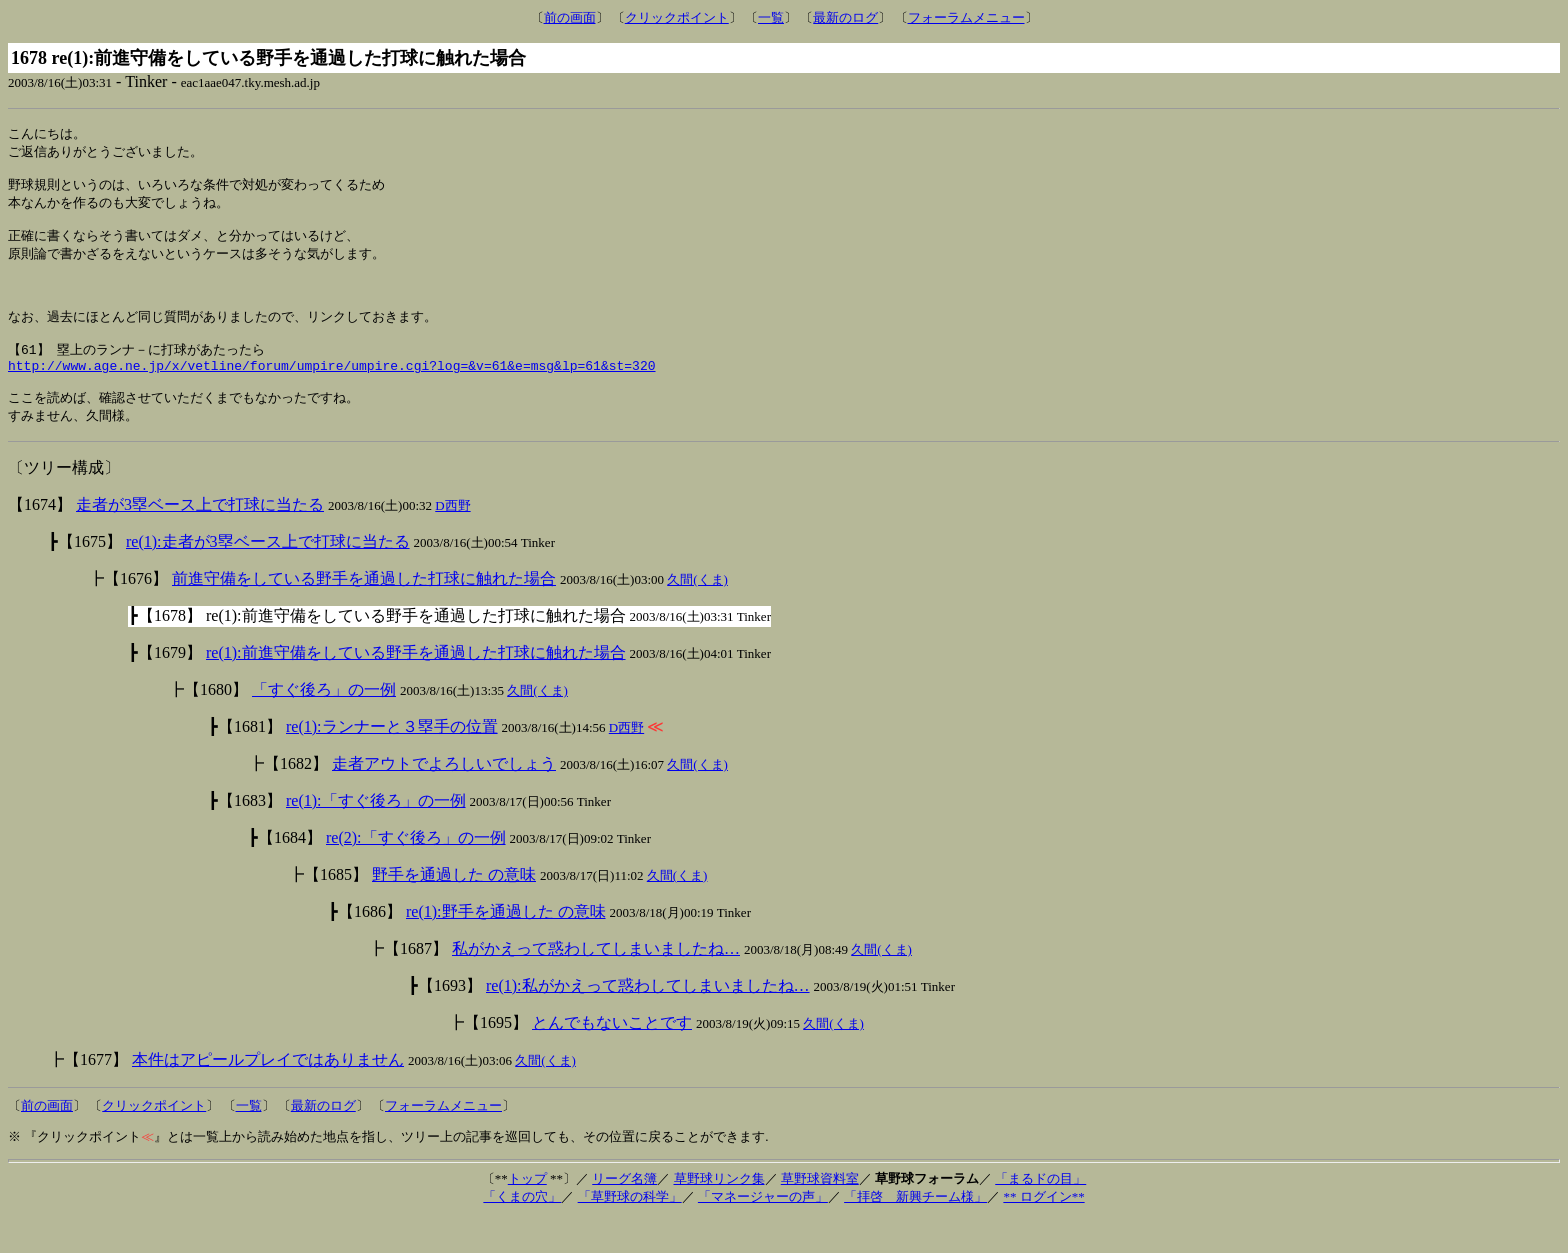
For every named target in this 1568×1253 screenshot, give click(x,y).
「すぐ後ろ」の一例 (324, 723)
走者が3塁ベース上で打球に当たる (200, 538)
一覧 (771, 17)
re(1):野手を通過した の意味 (506, 945)
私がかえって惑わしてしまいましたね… (596, 982)
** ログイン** (1043, 1230)
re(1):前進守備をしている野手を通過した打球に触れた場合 (416, 686)
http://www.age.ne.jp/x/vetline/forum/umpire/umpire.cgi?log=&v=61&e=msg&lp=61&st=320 (331, 394)
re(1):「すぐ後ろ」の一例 (376, 834)
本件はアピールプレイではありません (268, 1093)
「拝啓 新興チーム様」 (915, 1230)
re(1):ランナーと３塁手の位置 (392, 760)
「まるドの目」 (1040, 1212)
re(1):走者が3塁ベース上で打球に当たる (268, 575)
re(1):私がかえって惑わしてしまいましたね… (648, 1019)
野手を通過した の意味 (454, 908)
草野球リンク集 (719, 1212)
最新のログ (845, 17)
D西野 (452, 539)
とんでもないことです (612, 1056)
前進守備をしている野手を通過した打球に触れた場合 (364, 612)
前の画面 (570, 17)
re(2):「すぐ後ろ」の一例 (416, 871)
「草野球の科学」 (630, 1230)
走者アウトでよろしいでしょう (444, 797)
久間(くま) (697, 613)
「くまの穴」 (522, 1230)
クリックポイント (677, 17)
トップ (527, 1212)
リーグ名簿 (624, 1212)
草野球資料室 (820, 1212)
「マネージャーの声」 (763, 1230)
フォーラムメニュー (966, 17)
